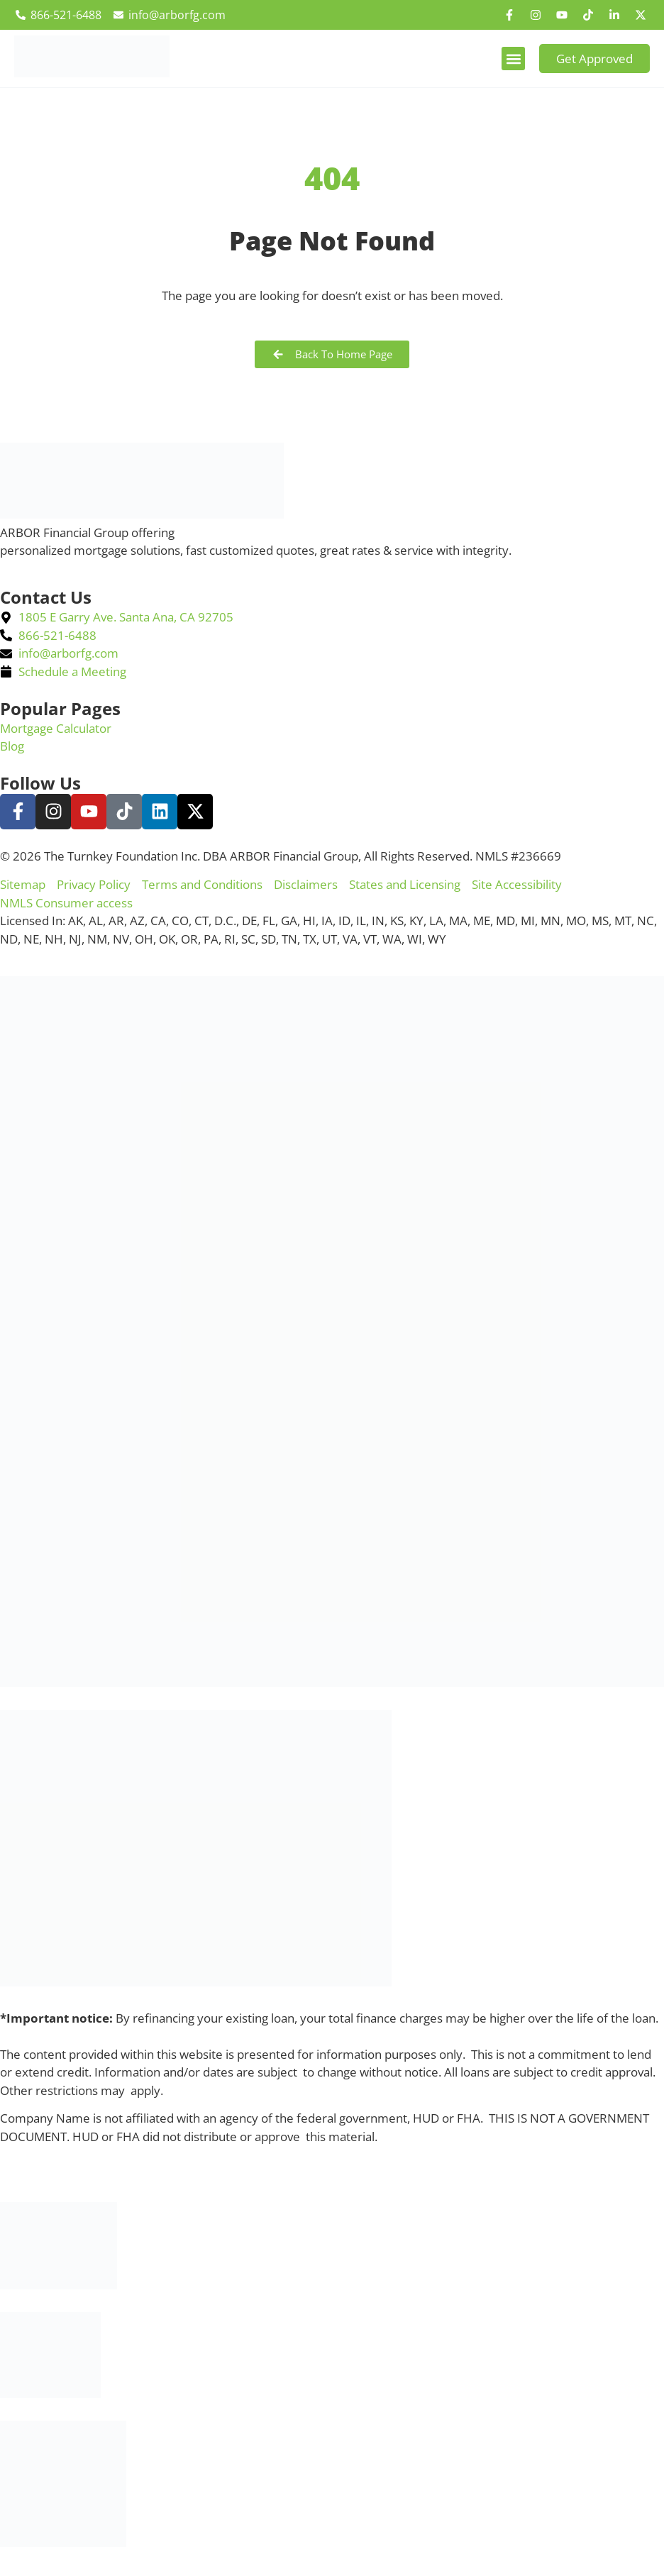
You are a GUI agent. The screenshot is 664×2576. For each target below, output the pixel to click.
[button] (513, 58)
